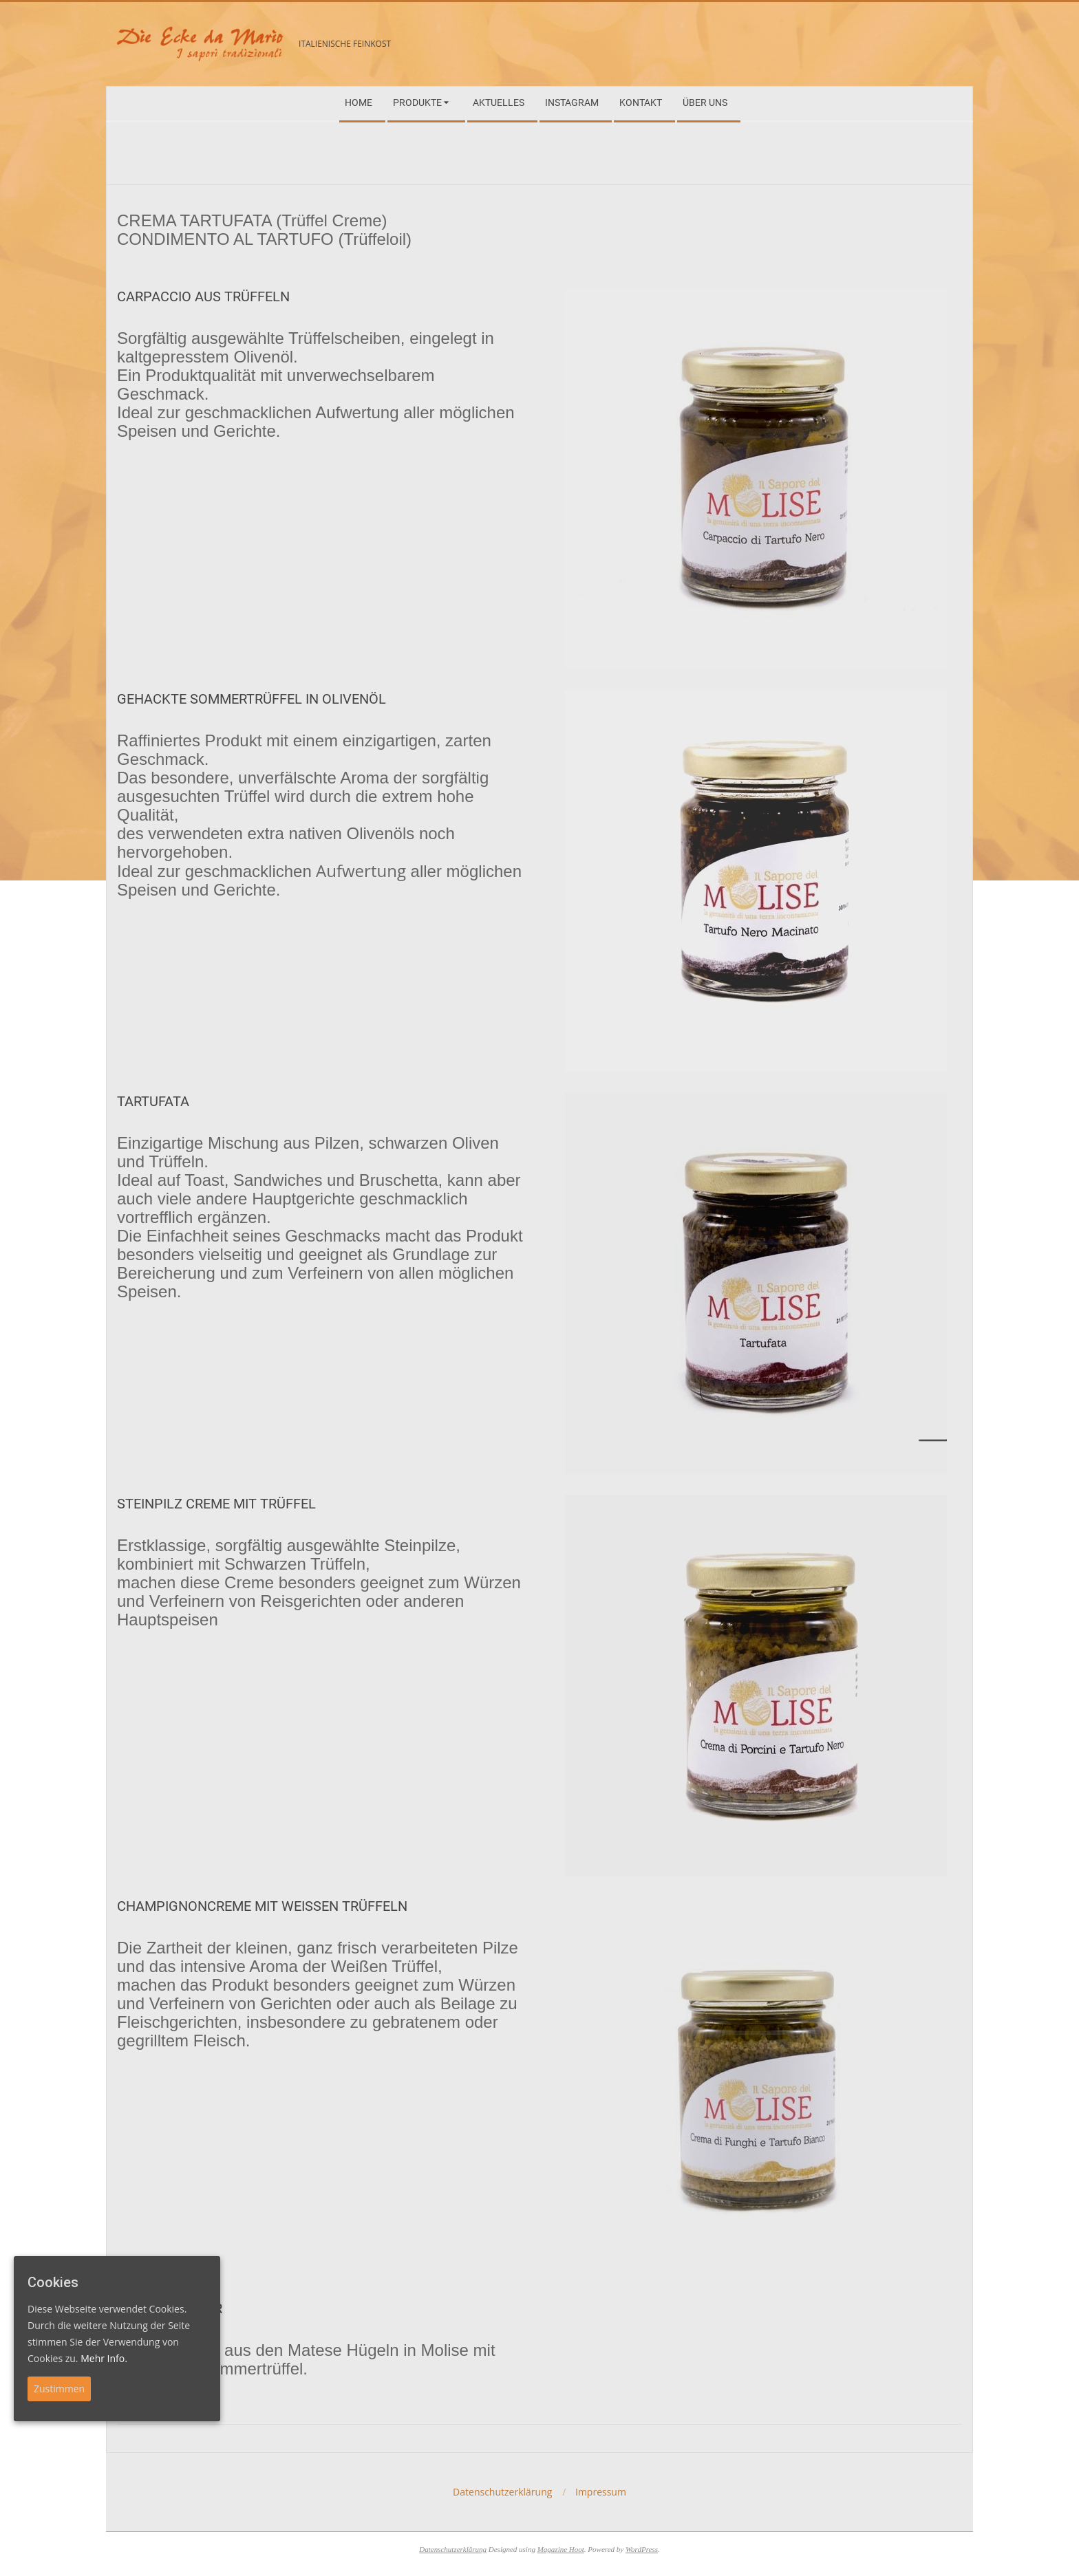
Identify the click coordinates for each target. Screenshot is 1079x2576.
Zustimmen (59, 2388)
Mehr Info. (104, 2358)
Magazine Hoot (560, 2549)
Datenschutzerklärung (453, 2549)
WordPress (642, 2549)
